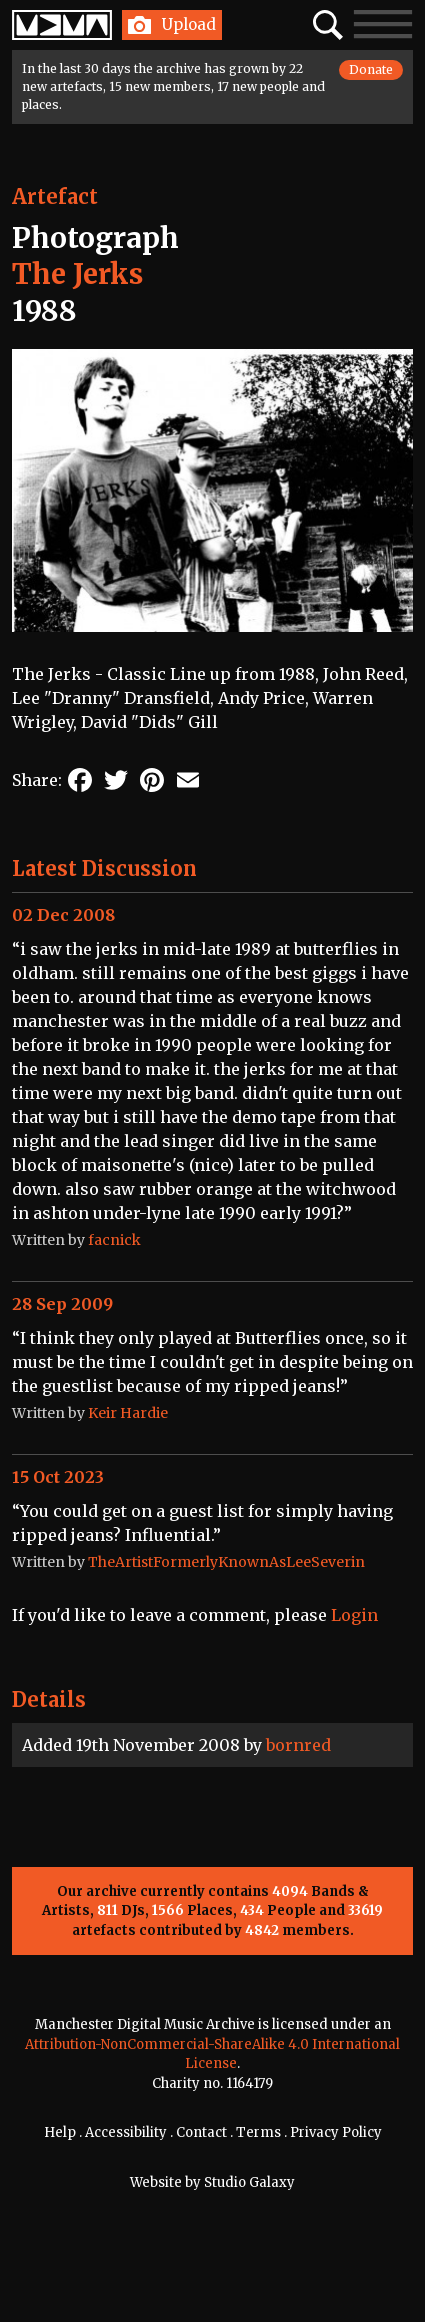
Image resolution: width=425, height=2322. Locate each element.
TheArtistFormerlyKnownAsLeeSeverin (226, 1562)
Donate (371, 69)
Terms (258, 2132)
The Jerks (77, 274)
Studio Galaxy (249, 2182)
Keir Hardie (128, 1413)
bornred (298, 1745)
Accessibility (126, 2132)
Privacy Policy (336, 2132)
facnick (114, 1240)
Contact (201, 2132)
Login (354, 1615)
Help (60, 2132)
